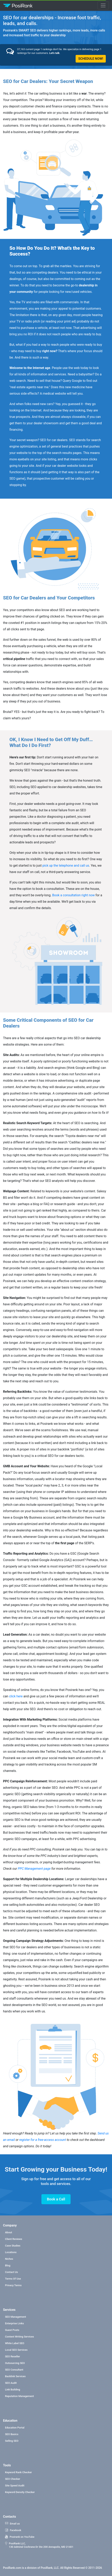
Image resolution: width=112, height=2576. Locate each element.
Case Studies (12, 2245)
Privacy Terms (13, 2285)
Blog (7, 2265)
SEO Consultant (14, 2369)
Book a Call (56, 2199)
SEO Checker (12, 2478)
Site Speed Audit (14, 2485)
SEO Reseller (12, 2356)
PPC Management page (34, 1869)
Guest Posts (12, 2329)
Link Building (12, 2389)
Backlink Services (15, 2376)
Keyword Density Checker (20, 2492)
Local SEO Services (16, 2349)
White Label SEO (14, 2343)
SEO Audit (11, 2382)
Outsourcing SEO (15, 2363)
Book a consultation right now (73, 895)
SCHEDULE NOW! (90, 59)
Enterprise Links (14, 2323)
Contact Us (11, 2272)
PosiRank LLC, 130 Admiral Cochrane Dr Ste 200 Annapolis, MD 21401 (39, 2545)
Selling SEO (11, 2440)
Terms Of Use (13, 2278)
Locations (10, 2252)
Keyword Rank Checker (18, 2472)
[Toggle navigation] (103, 5)
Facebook (13, 2530)
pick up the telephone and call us (65, 865)
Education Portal (14, 2427)
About (8, 2232)
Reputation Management (19, 2396)
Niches (9, 2258)
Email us (12, 2523)
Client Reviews (13, 2238)
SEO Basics (11, 2434)
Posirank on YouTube (19, 2536)
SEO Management (15, 2316)
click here (16, 1696)
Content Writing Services (19, 2336)
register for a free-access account (42, 2140)
